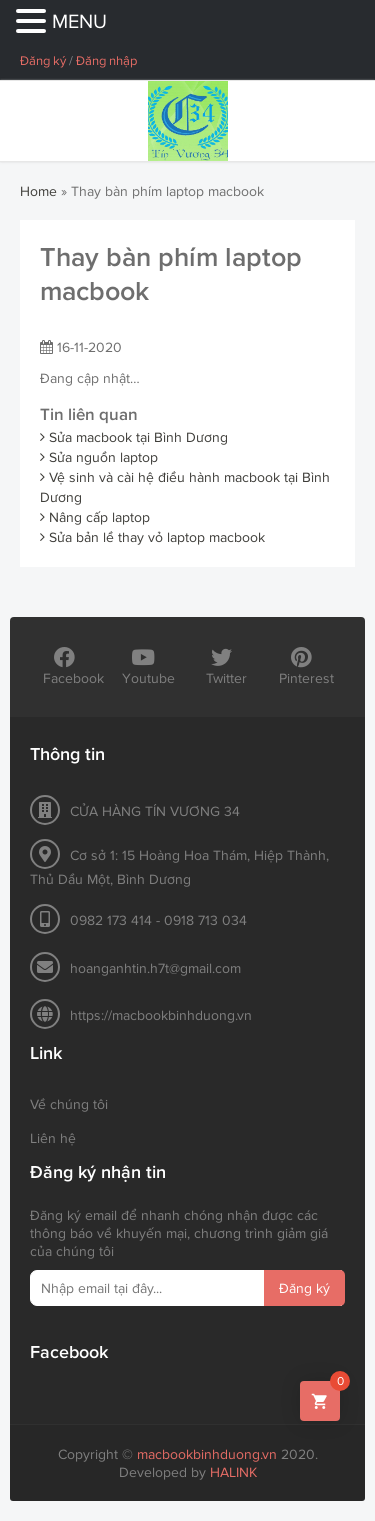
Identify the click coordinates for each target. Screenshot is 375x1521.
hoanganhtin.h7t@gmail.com (155, 968)
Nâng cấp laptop (95, 517)
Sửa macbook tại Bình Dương (134, 437)
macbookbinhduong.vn (207, 1454)
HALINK (233, 1472)
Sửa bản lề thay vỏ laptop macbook (152, 537)
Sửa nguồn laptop (99, 457)
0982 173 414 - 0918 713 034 (158, 920)
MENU (79, 21)
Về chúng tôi (69, 1104)
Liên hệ (53, 1138)
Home (38, 191)
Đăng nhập (106, 60)
